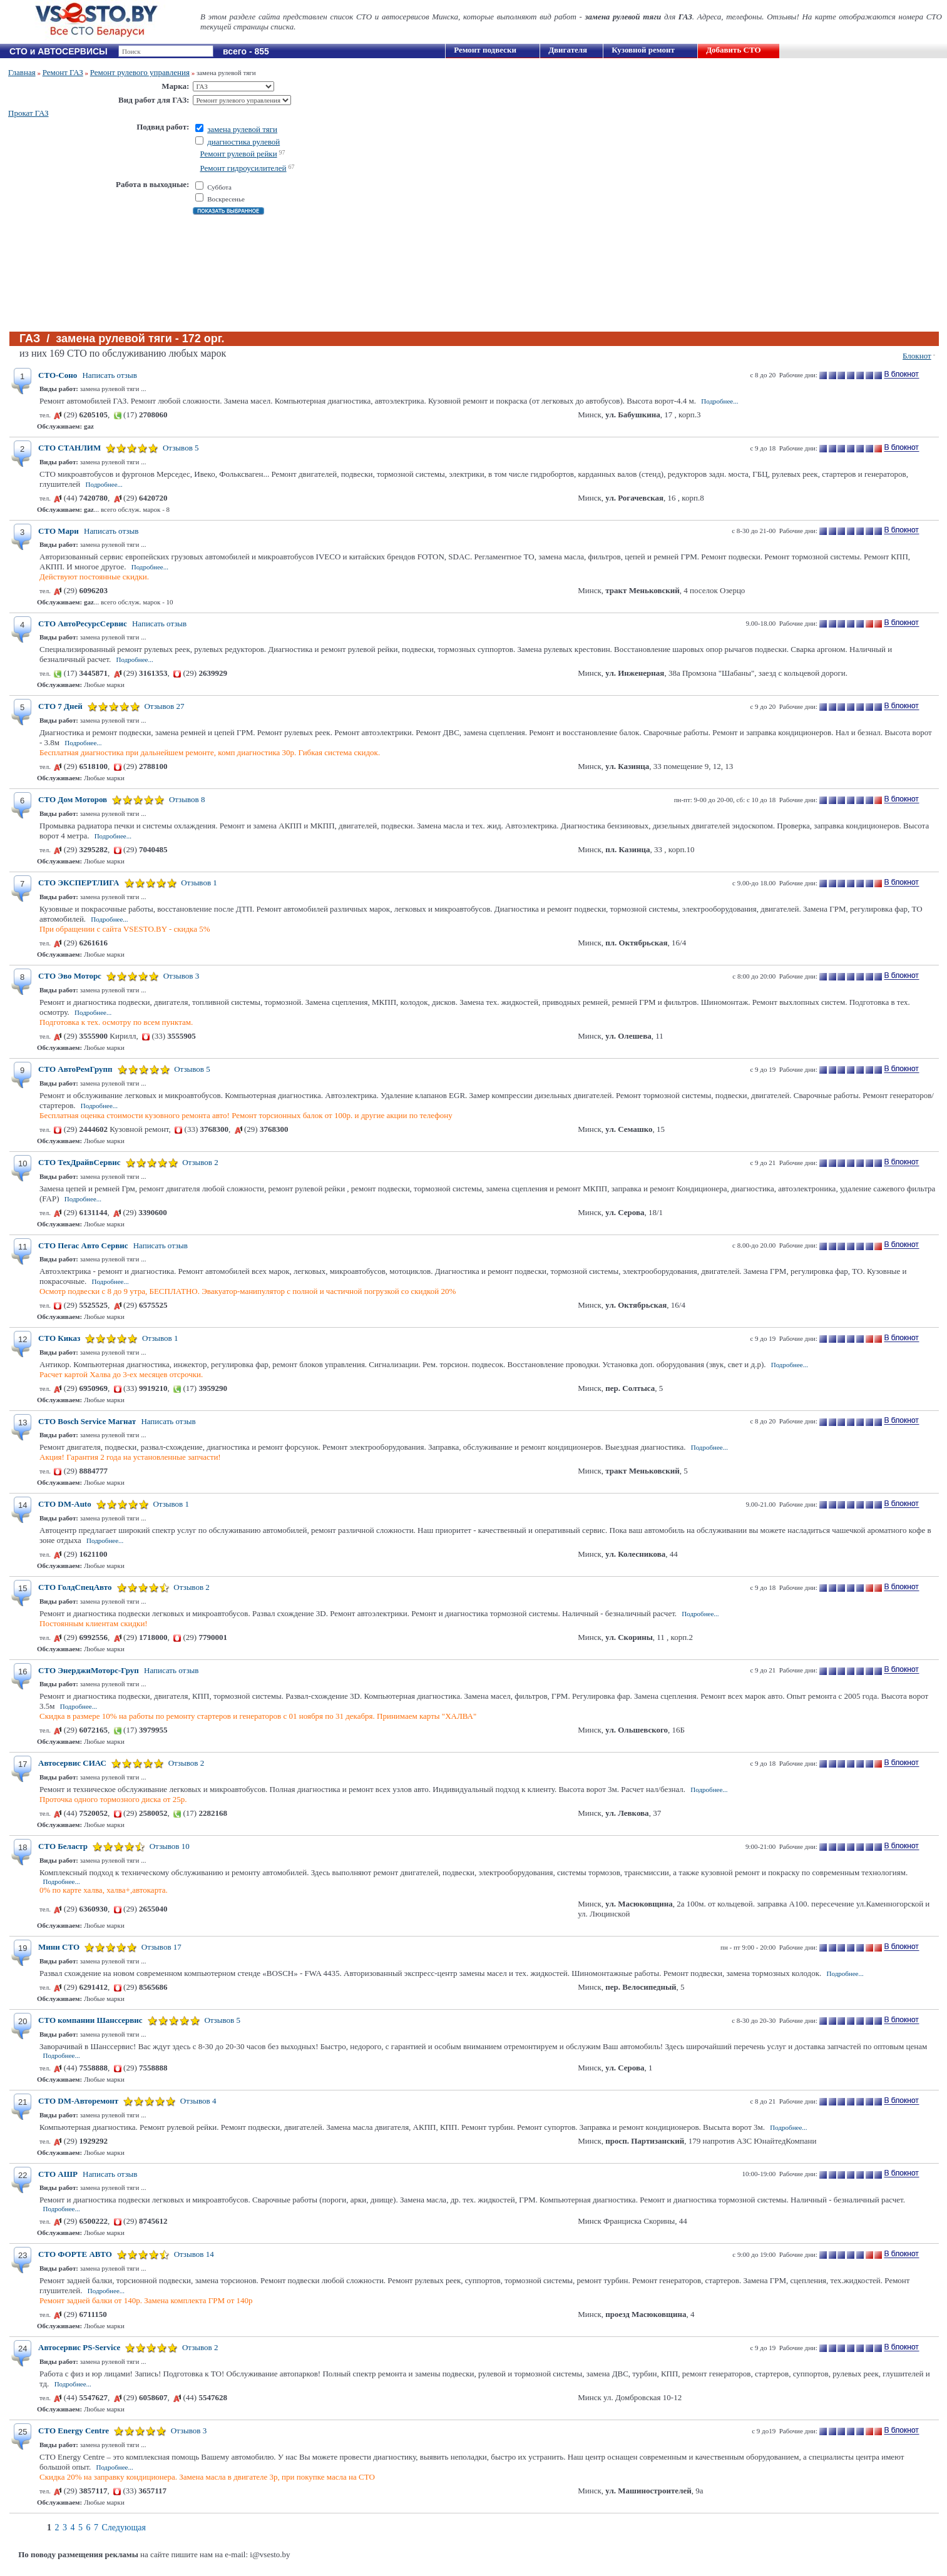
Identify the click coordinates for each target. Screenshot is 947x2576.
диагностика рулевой (243, 141)
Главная (22, 72)
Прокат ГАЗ (28, 113)
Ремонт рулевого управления (140, 72)
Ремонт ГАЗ (63, 72)
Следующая (124, 2527)
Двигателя (567, 49)
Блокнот (917, 355)
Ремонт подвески (485, 49)
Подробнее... (719, 401)
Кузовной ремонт (643, 49)
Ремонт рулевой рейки (238, 153)
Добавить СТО (733, 49)
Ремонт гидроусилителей (243, 168)
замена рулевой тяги (242, 129)
